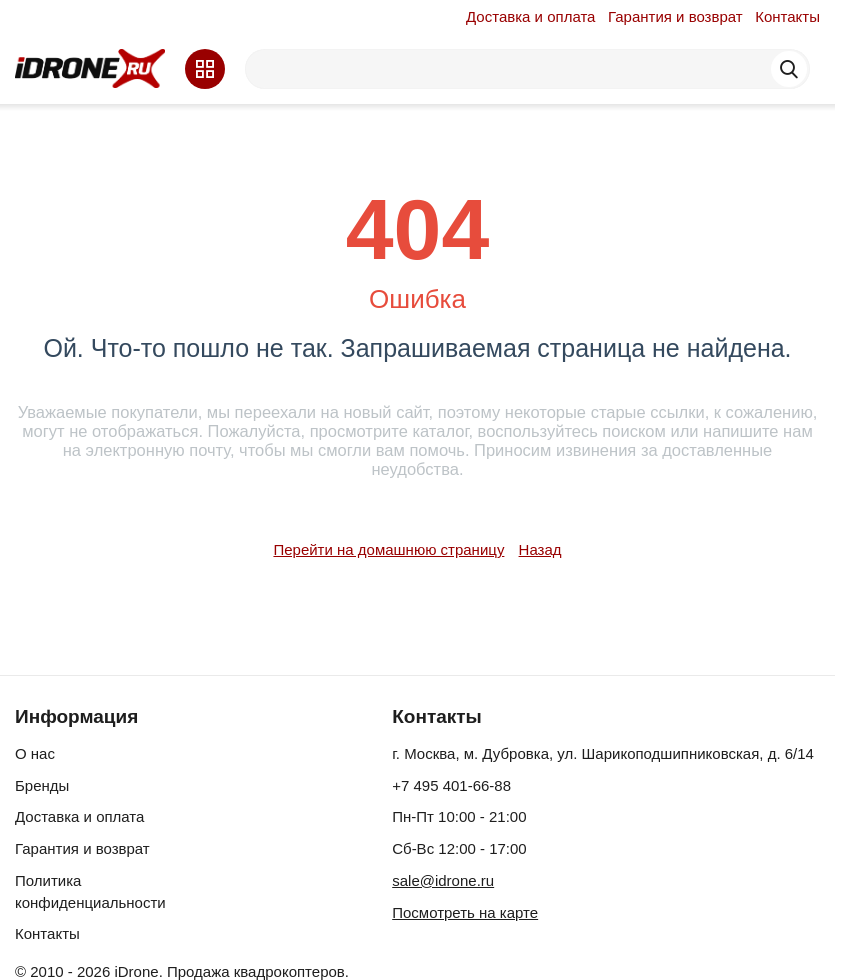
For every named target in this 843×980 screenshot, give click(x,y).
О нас (35, 753)
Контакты (787, 16)
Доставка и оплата (530, 16)
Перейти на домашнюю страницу (388, 549)
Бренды (42, 785)
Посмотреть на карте (465, 912)
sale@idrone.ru (443, 880)
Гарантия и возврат (675, 16)
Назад (540, 549)
